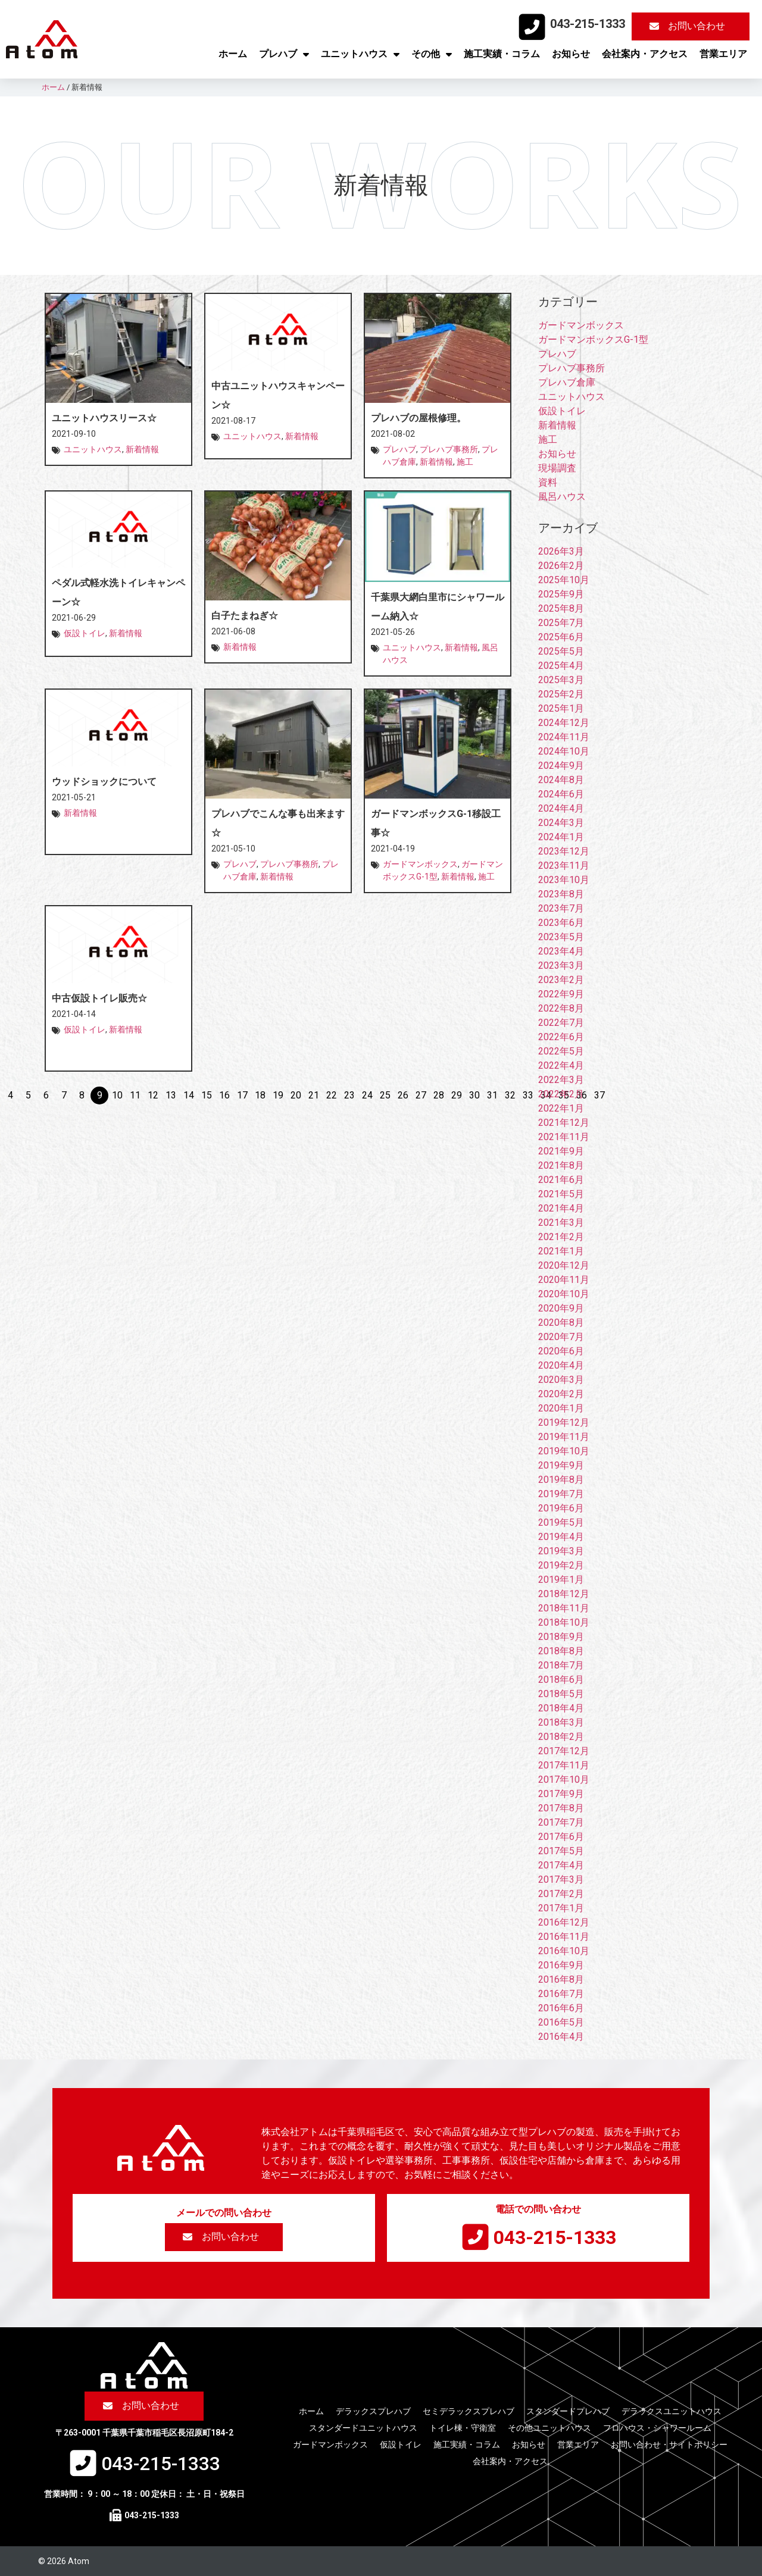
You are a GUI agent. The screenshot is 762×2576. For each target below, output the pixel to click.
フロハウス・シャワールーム (657, 2428)
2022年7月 (561, 1022)
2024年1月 (561, 837)
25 (385, 1095)
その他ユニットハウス (549, 2428)
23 (349, 1095)
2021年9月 (561, 1151)
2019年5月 (561, 1522)
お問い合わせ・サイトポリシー (669, 2444)
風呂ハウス (562, 496)
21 (313, 1095)
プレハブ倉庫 (566, 382)
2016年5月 (561, 2022)
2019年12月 (563, 1422)
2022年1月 (561, 1108)
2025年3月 (561, 680)
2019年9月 (561, 1465)
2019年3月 (561, 1551)
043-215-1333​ (587, 24)
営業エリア (723, 54)
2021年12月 (563, 1122)
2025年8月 (561, 608)
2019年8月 (561, 1479)
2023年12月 (563, 851)
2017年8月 (561, 1808)
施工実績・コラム (502, 54)
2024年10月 (563, 751)
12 (153, 1095)
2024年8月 (561, 779)
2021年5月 (561, 1194)
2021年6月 (561, 1179)
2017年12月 (563, 1751)
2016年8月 (561, 1979)
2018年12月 (563, 1594)
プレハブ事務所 (449, 449)
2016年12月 (563, 1922)
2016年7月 (561, 1993)
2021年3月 (561, 1222)
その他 (431, 54)
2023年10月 (563, 879)
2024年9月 (561, 765)
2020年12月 (563, 1265)
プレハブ (284, 54)
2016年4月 (561, 2036)
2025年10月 (563, 580)
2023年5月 (561, 937)
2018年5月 (561, 1693)
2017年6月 (561, 1836)
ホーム (232, 54)
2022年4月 (561, 1065)
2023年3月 (561, 965)
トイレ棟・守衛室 (462, 2428)
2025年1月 (561, 708)
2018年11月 (563, 1608)
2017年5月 (561, 1851)
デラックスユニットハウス (672, 2411)
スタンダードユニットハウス (363, 2428)
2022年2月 (561, 1094)
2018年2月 (561, 1736)
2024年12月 (563, 722)
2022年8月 (561, 1008)
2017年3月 (561, 1879)
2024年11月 (563, 737)
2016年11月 (563, 1936)
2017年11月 (563, 1765)
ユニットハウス (360, 54)
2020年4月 (561, 1365)
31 (492, 1095)
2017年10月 (563, 1779)
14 (188, 1095)
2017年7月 (561, 1822)
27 (421, 1095)
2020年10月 (563, 1294)
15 (206, 1095)
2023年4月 (561, 951)
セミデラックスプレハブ (468, 2411)
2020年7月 (561, 1336)
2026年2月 (561, 565)
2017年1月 (561, 1908)
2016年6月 (561, 2008)
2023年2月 (561, 979)
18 (260, 1095)
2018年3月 (561, 1722)
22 (331, 1095)
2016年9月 (561, 1965)
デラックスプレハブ (373, 2411)
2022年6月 (561, 1037)
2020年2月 (561, 1394)
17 (242, 1095)
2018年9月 (561, 1636)
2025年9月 (561, 594)
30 (474, 1095)
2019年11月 (563, 1436)
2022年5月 (561, 1051)
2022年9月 (561, 994)
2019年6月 (561, 1508)
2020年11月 (563, 1279)
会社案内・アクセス (645, 54)
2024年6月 (561, 794)
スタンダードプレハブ (568, 2411)
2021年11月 (563, 1137)
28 (438, 1095)
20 (296, 1095)
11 (135, 1095)
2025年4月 (561, 665)
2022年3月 (561, 1079)
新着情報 (142, 449)
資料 (547, 482)
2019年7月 (561, 1494)
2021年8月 (561, 1165)
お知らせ (571, 54)
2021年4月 (561, 1208)
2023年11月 (563, 865)
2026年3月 (561, 551)
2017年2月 (561, 1893)
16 (224, 1095)
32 (510, 1095)
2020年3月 (561, 1379)
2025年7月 (561, 622)
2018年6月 (561, 1679)
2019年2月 (561, 1565)
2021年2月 (561, 1236)
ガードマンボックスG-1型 (593, 339)
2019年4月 (561, 1536)
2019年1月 (561, 1579)
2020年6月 (561, 1351)
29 (456, 1095)
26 (403, 1095)
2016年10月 (563, 1951)
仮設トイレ (84, 633)
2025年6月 (561, 637)
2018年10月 (563, 1622)
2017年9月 (561, 1793)
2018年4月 (561, 1708)
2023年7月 (561, 908)
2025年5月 (561, 651)
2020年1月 (561, 1408)
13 (170, 1095)
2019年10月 (563, 1451)
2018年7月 (561, 1665)
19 (278, 1095)
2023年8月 (561, 894)
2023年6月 (561, 922)
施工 (465, 462)
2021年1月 (561, 1251)
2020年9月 (561, 1308)
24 (367, 1095)
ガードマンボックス (420, 864)
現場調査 (557, 468)
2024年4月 (561, 808)
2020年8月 (561, 1322)
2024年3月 (561, 822)
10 (117, 1095)
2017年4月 (561, 1865)
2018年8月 (561, 1651)
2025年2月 (561, 694)
